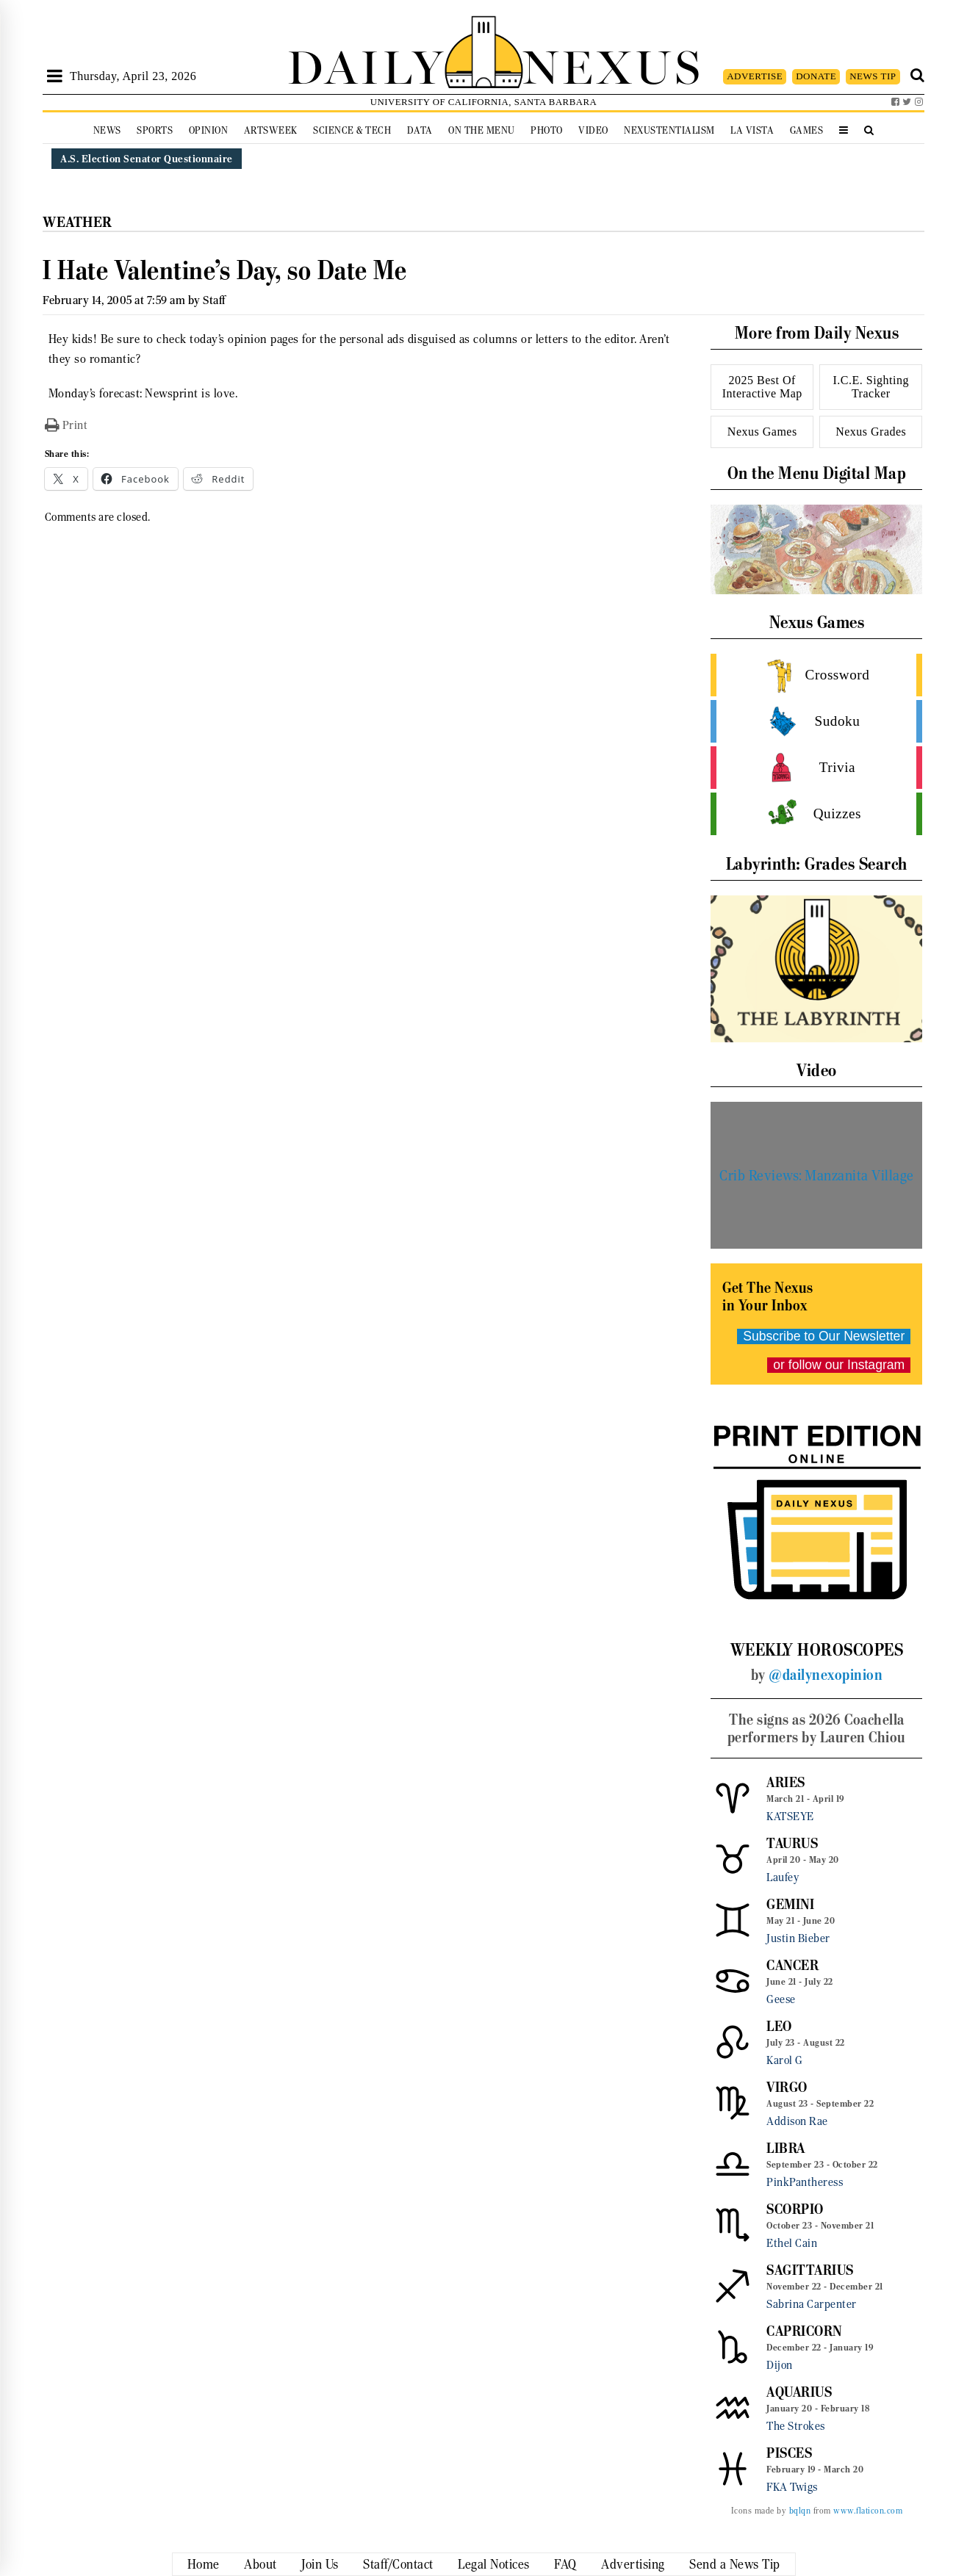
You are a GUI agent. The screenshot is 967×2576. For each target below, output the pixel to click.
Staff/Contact (398, 2564)
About (260, 2564)
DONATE (816, 76)
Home (203, 2564)
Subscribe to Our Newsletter (824, 1336)
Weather (77, 222)
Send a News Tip (734, 2564)
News (107, 130)
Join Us (320, 2564)
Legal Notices (494, 2564)
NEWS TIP (872, 76)
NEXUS (612, 64)
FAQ (565, 2564)
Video (593, 130)
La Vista (752, 130)
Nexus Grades (870, 431)
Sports (155, 130)
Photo (547, 130)
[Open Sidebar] (55, 76)
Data (420, 130)
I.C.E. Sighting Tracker (871, 387)
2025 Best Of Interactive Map (762, 387)
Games (807, 130)
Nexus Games (762, 431)
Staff (214, 300)
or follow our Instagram (839, 1364)
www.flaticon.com (867, 2510)
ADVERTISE (755, 76)
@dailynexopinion (825, 1675)
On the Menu (481, 130)
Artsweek (271, 130)
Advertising (633, 2564)
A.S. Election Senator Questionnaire (146, 159)
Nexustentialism (669, 130)
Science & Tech (352, 130)
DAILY (366, 64)
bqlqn (800, 2510)
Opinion (209, 130)
